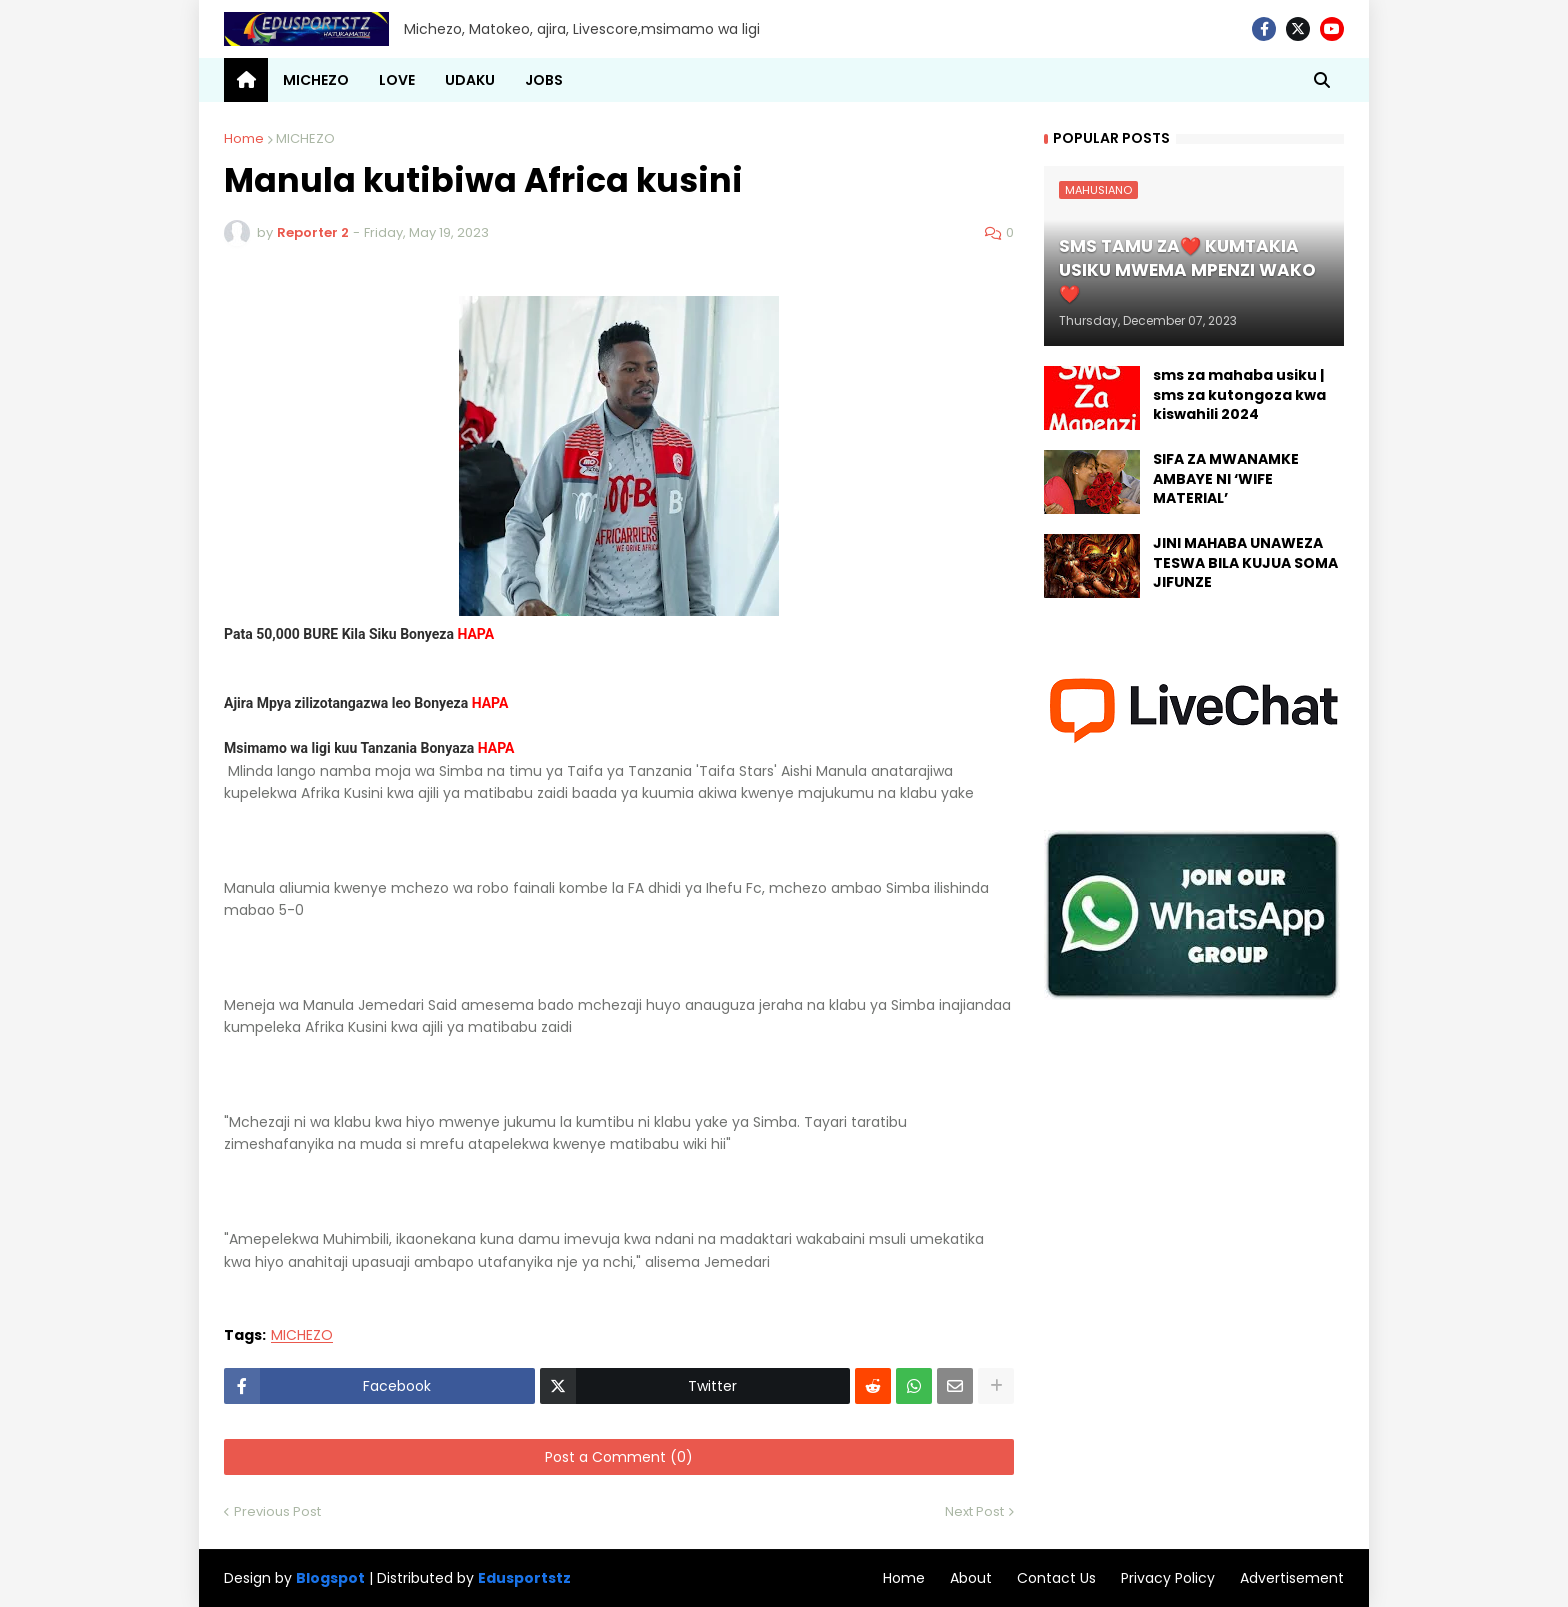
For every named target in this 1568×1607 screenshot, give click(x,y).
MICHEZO (305, 138)
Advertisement (1292, 1578)
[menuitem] (246, 80)
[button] (1322, 80)
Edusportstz (524, 1578)
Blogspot (330, 1578)
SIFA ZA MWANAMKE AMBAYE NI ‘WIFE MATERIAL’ (1226, 479)
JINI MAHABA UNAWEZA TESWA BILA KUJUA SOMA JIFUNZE (1245, 563)
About (971, 1578)
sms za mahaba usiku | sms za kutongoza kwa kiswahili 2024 (1239, 395)
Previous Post (277, 1511)
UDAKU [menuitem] (470, 80)
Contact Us (1056, 1578)
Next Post (974, 1511)
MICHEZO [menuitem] (316, 80)
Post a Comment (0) (619, 1457)
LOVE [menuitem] (397, 80)
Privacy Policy (1168, 1578)
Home (244, 138)
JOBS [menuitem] (544, 80)
